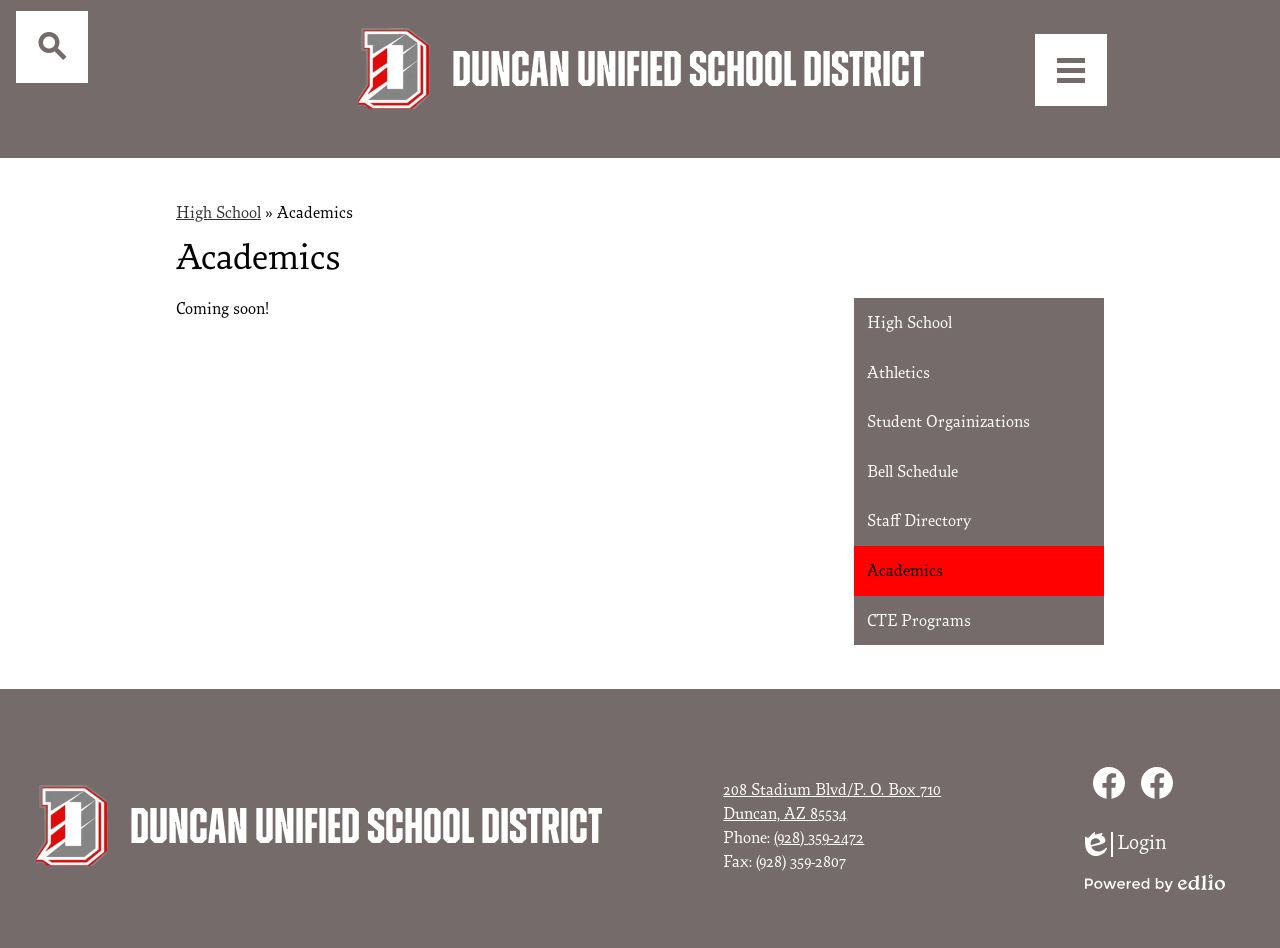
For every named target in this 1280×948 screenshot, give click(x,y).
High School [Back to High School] (218, 197)
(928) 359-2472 (819, 822)
